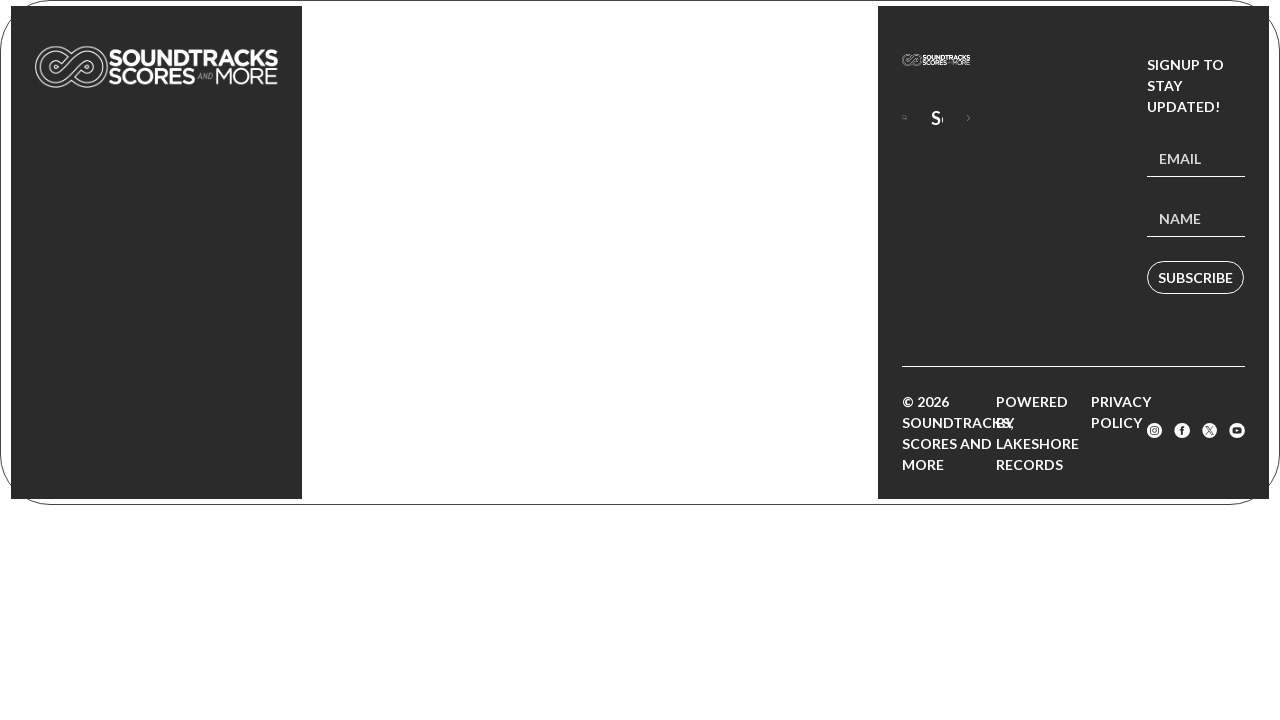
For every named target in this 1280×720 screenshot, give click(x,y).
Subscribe (1195, 277)
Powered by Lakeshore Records (1037, 433)
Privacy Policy (1121, 412)
